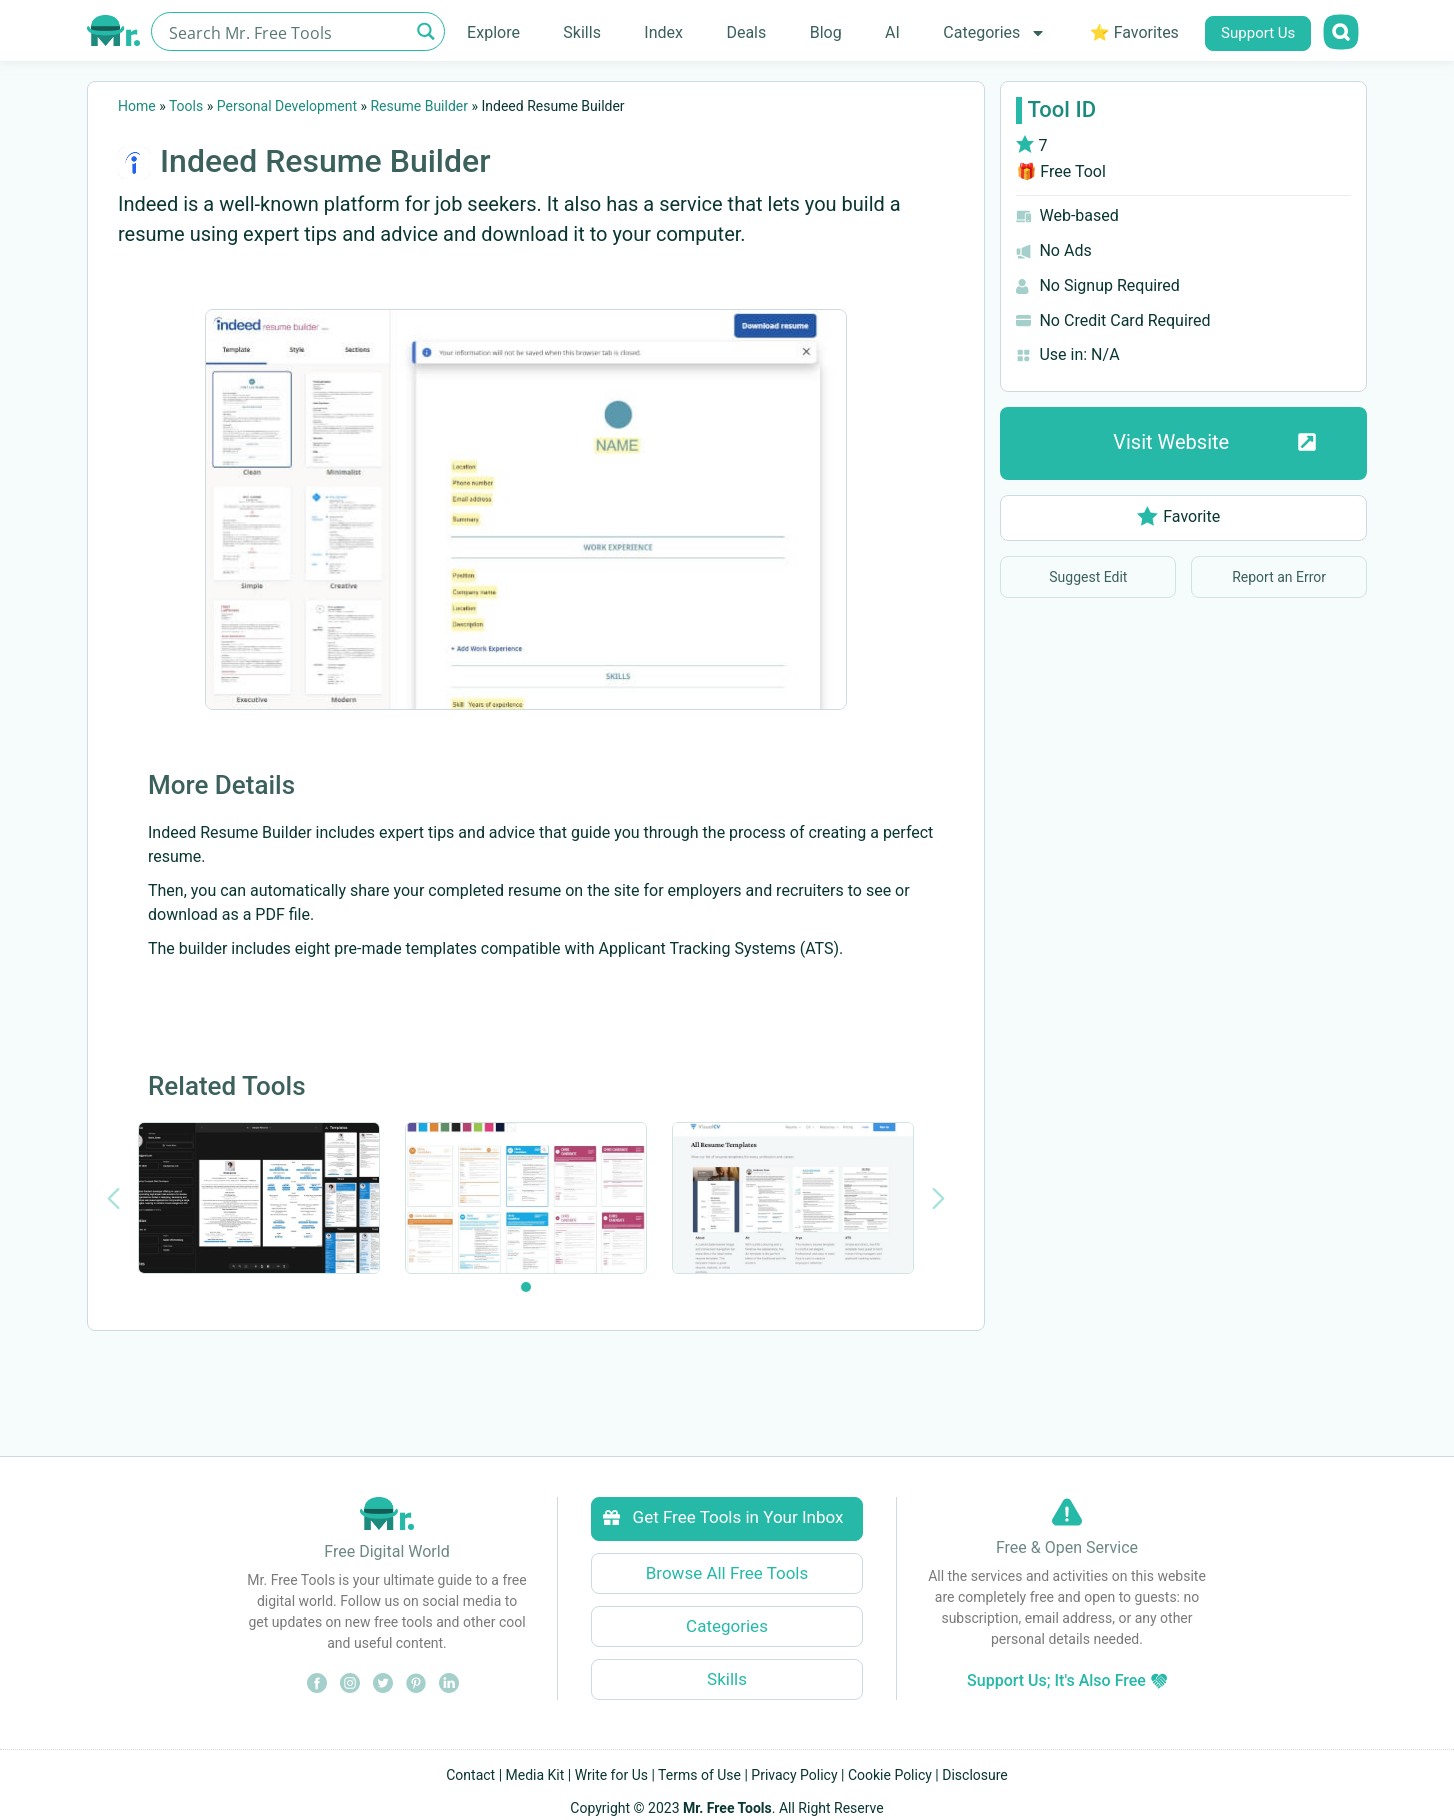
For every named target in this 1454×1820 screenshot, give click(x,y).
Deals (746, 32)
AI (892, 32)
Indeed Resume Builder (325, 161)
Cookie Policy (890, 1775)
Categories (994, 33)
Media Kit (535, 1775)
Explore (493, 32)
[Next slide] (938, 1198)
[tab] (526, 1287)
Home (137, 106)
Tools (186, 106)
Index (663, 32)
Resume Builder (418, 106)
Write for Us (611, 1775)
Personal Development (287, 106)
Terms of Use (699, 1775)
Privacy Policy (794, 1775)
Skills (582, 32)
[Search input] (286, 31)
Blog (826, 32)
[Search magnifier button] (425, 31)
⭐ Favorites (1134, 32)
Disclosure (975, 1775)
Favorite (1178, 516)
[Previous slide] (113, 1198)
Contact (470, 1775)
